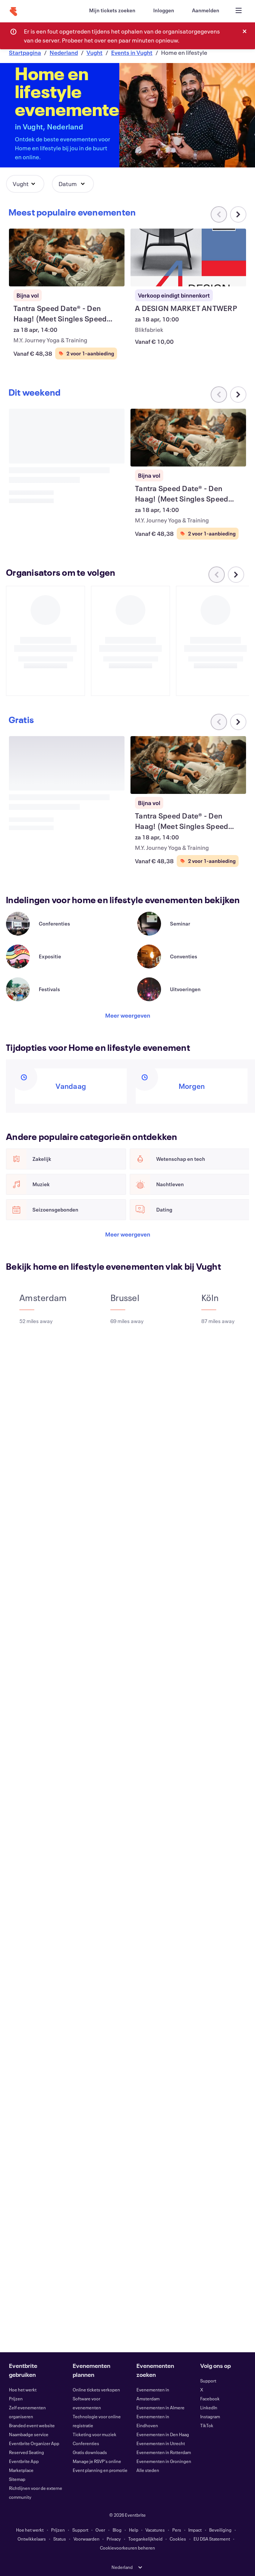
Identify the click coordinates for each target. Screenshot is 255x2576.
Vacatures (155, 2530)
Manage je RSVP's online (97, 2461)
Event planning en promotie (100, 2470)
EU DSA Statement (211, 2539)
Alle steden (147, 2470)
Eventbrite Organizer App (34, 2443)
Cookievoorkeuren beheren (127, 2548)
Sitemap (17, 2479)
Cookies (178, 2539)
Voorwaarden (86, 2539)
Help (133, 2530)
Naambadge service (28, 2434)
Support (208, 2381)
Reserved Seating (26, 2452)
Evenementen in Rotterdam (163, 2452)
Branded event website (32, 2425)
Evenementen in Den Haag (162, 2434)
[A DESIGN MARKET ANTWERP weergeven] (188, 257)
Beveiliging (220, 2530)
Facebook (210, 2398)
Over (100, 2530)
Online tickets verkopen (96, 2390)
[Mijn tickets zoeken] (112, 10)
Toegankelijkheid (145, 2539)
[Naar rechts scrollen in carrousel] (238, 214)
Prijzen (16, 2398)
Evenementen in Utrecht (160, 2443)
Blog (117, 2530)
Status (59, 2539)
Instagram (210, 2416)
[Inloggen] (163, 10)
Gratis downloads (90, 2452)
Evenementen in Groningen (163, 2461)
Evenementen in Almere (160, 2407)
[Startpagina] (13, 11)
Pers (176, 2530)
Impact (195, 2530)
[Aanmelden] (205, 10)
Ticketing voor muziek (94, 2434)
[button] (25, 184)
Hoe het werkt (23, 2390)
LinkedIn (208, 2407)
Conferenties (86, 2443)
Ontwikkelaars (32, 2539)
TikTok (206, 2425)
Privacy (114, 2539)
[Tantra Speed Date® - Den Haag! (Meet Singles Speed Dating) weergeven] (67, 257)
